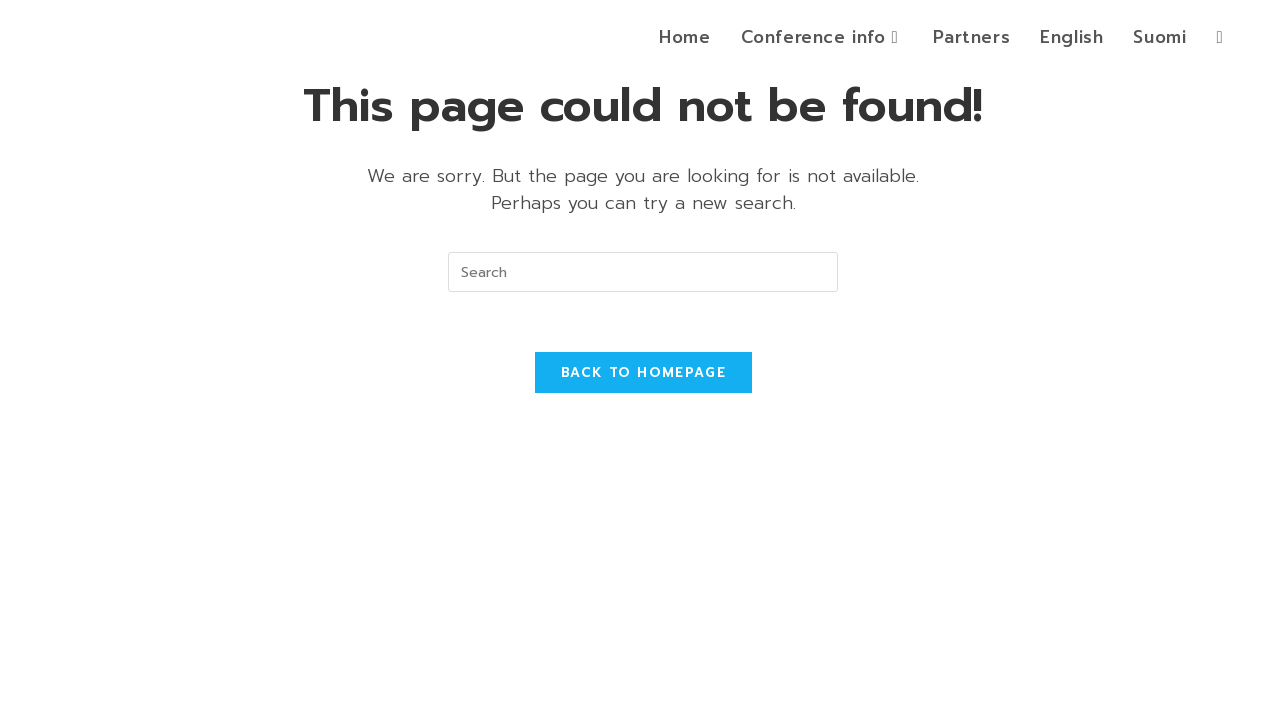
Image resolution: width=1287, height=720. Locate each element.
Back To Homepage (643, 372)
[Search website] (1219, 37)
